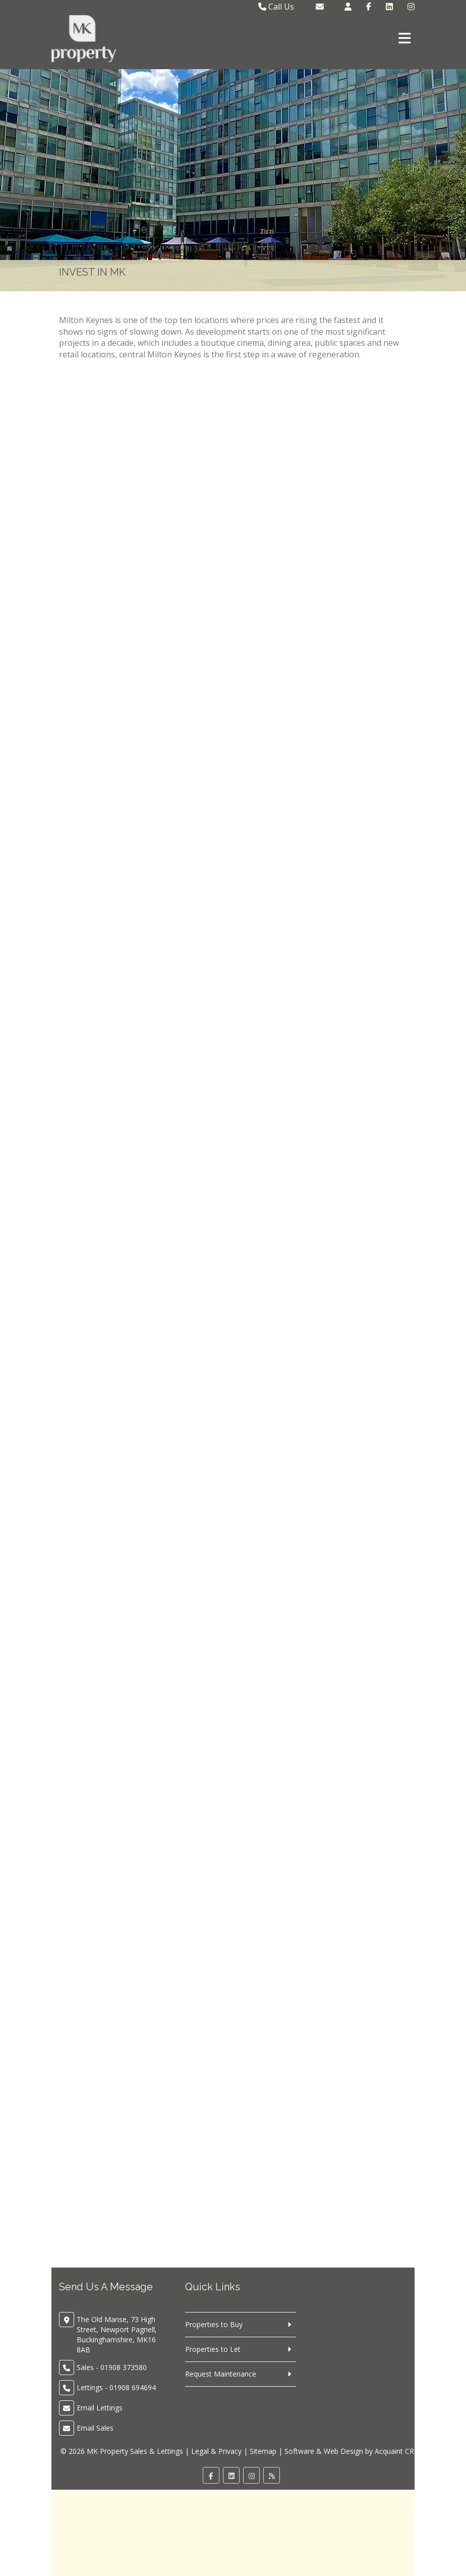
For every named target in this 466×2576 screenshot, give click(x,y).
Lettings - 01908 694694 (116, 2387)
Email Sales (95, 2428)
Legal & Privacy (216, 2451)
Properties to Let (213, 2349)
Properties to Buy (214, 2324)
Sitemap (263, 2451)
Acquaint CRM (398, 2451)
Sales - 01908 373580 (112, 2367)
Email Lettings (100, 2407)
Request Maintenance (220, 2374)
